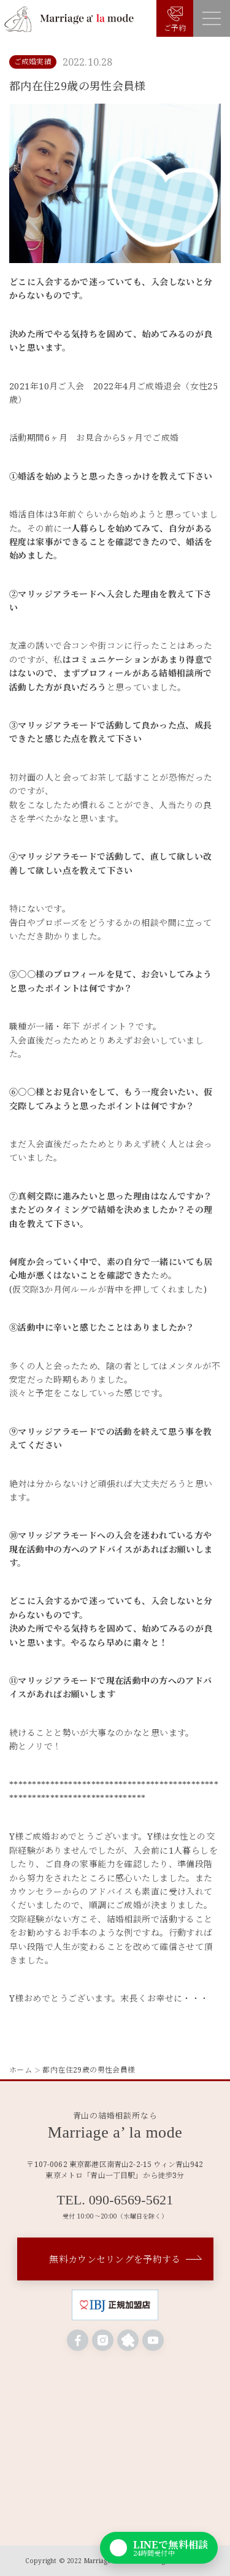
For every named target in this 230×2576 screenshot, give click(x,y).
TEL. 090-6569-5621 (115, 2200)
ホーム (20, 2070)
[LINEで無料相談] (159, 2548)
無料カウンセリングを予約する (114, 2259)
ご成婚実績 (33, 61)
